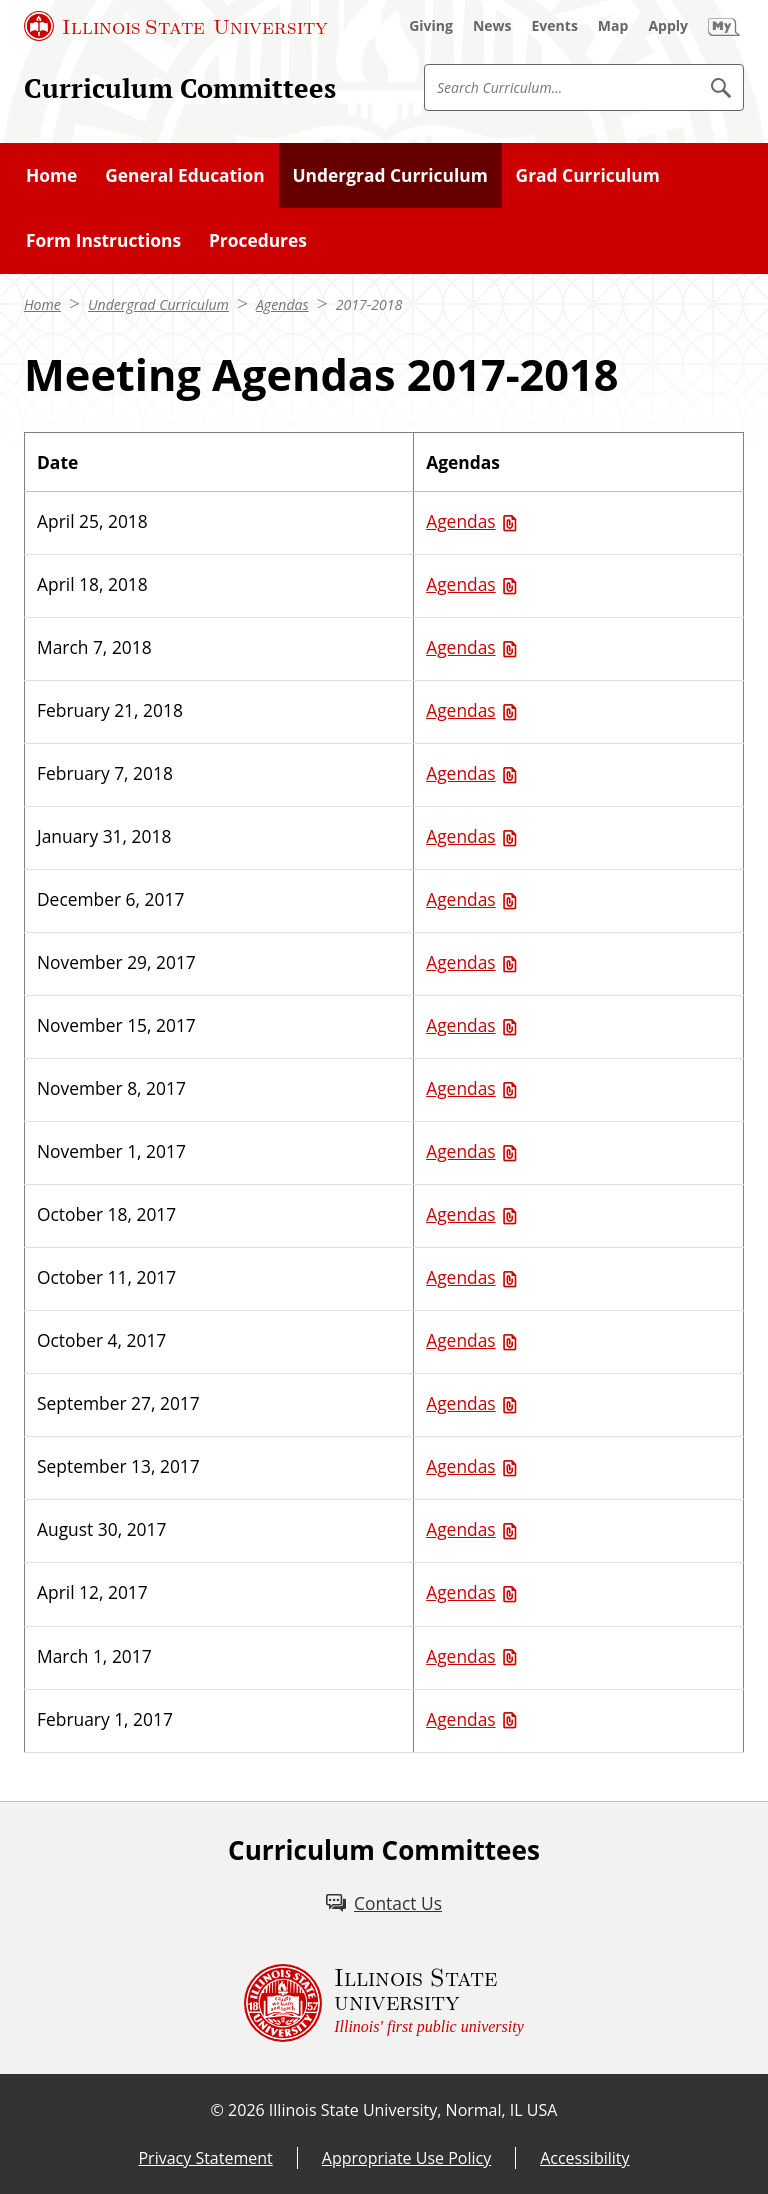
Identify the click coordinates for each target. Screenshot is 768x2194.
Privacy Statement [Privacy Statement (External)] (205, 2158)
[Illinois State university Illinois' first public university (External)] (384, 2003)
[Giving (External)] (431, 26)
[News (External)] (492, 26)
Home (42, 304)
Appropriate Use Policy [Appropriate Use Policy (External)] (406, 2158)
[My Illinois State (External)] (724, 26)
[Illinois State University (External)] (176, 26)
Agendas (282, 304)
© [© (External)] (217, 2110)
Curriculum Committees (180, 88)
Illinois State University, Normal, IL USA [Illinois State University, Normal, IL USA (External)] (413, 2110)
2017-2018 (369, 304)
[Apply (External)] (668, 26)
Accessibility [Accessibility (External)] (584, 2158)
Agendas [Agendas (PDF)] (460, 521)
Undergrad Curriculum (158, 304)
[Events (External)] (555, 26)
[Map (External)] (613, 26)
